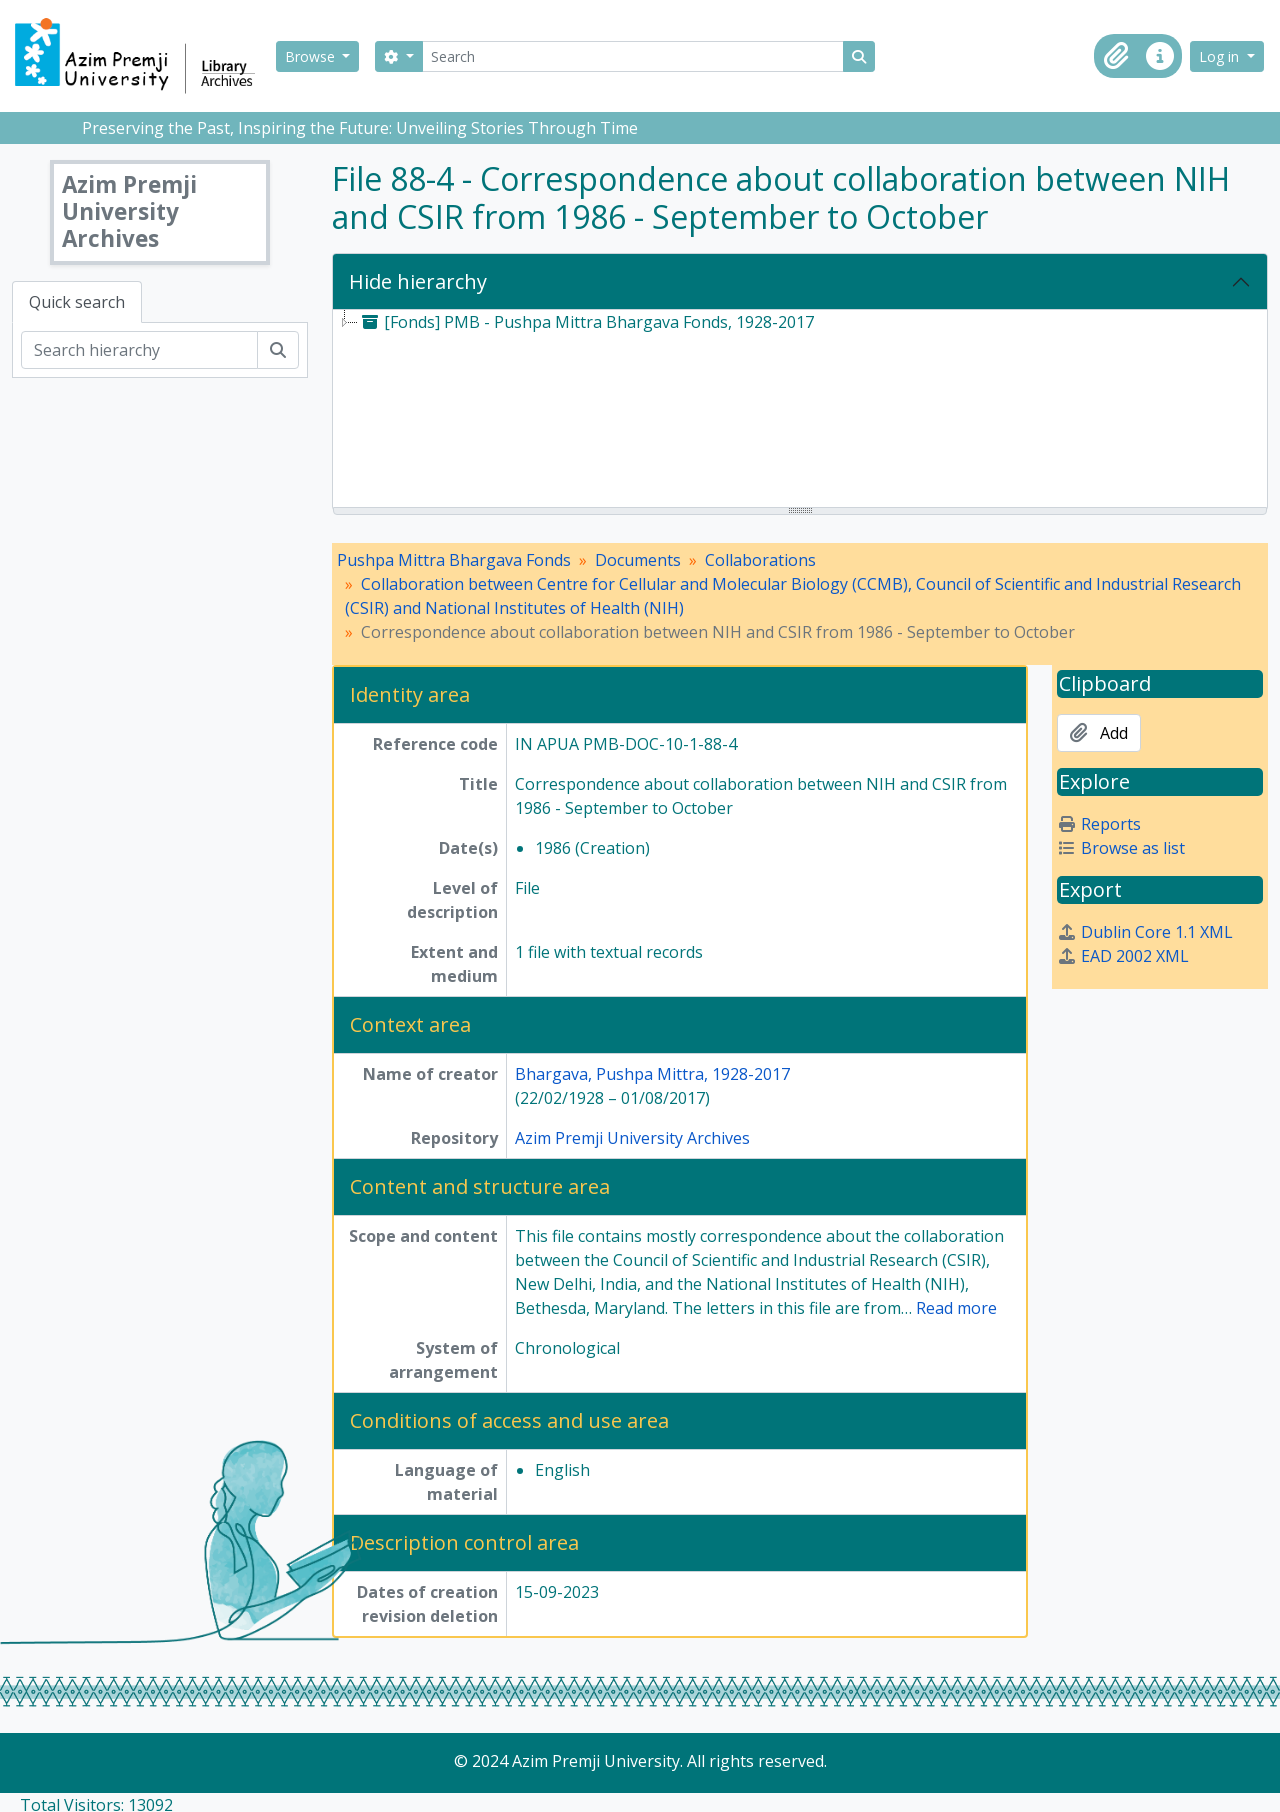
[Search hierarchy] (139, 350)
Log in (1221, 56)
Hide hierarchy (418, 281)
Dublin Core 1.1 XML (1145, 932)
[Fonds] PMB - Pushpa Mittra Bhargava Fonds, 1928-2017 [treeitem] (586, 322)
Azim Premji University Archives (632, 1138)
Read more (956, 1308)
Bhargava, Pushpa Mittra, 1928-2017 (652, 1074)
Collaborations (760, 560)
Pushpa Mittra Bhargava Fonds (454, 560)
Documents (638, 560)
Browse (312, 56)
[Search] (633, 56)
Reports (1099, 824)
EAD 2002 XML (1123, 956)
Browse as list (1121, 848)
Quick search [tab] (77, 302)
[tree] (800, 410)
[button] (1116, 56)
